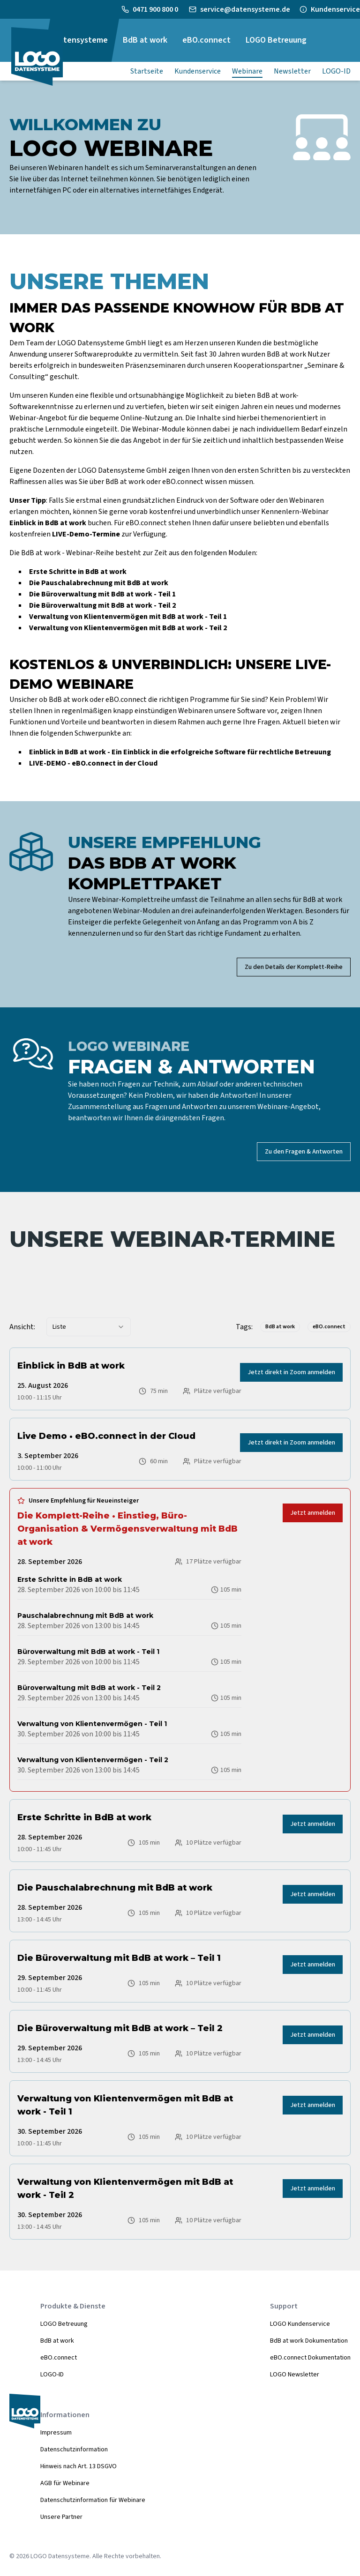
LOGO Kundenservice (300, 2324)
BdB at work (57, 2340)
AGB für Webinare (65, 2483)
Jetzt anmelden (312, 1513)
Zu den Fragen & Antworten (304, 1151)
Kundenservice (335, 9)
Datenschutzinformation (74, 2449)
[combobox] (88, 1327)
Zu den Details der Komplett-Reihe (294, 967)
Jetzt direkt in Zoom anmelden (291, 1372)
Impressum (56, 2432)
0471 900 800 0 (156, 9)
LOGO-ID (52, 2374)
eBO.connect (58, 2357)
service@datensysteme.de (245, 9)
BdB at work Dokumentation (309, 2340)
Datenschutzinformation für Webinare (92, 2500)
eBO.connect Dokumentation (310, 2357)
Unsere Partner (61, 2517)
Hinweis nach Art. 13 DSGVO (78, 2466)
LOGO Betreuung (64, 2324)
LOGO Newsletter (294, 2374)
